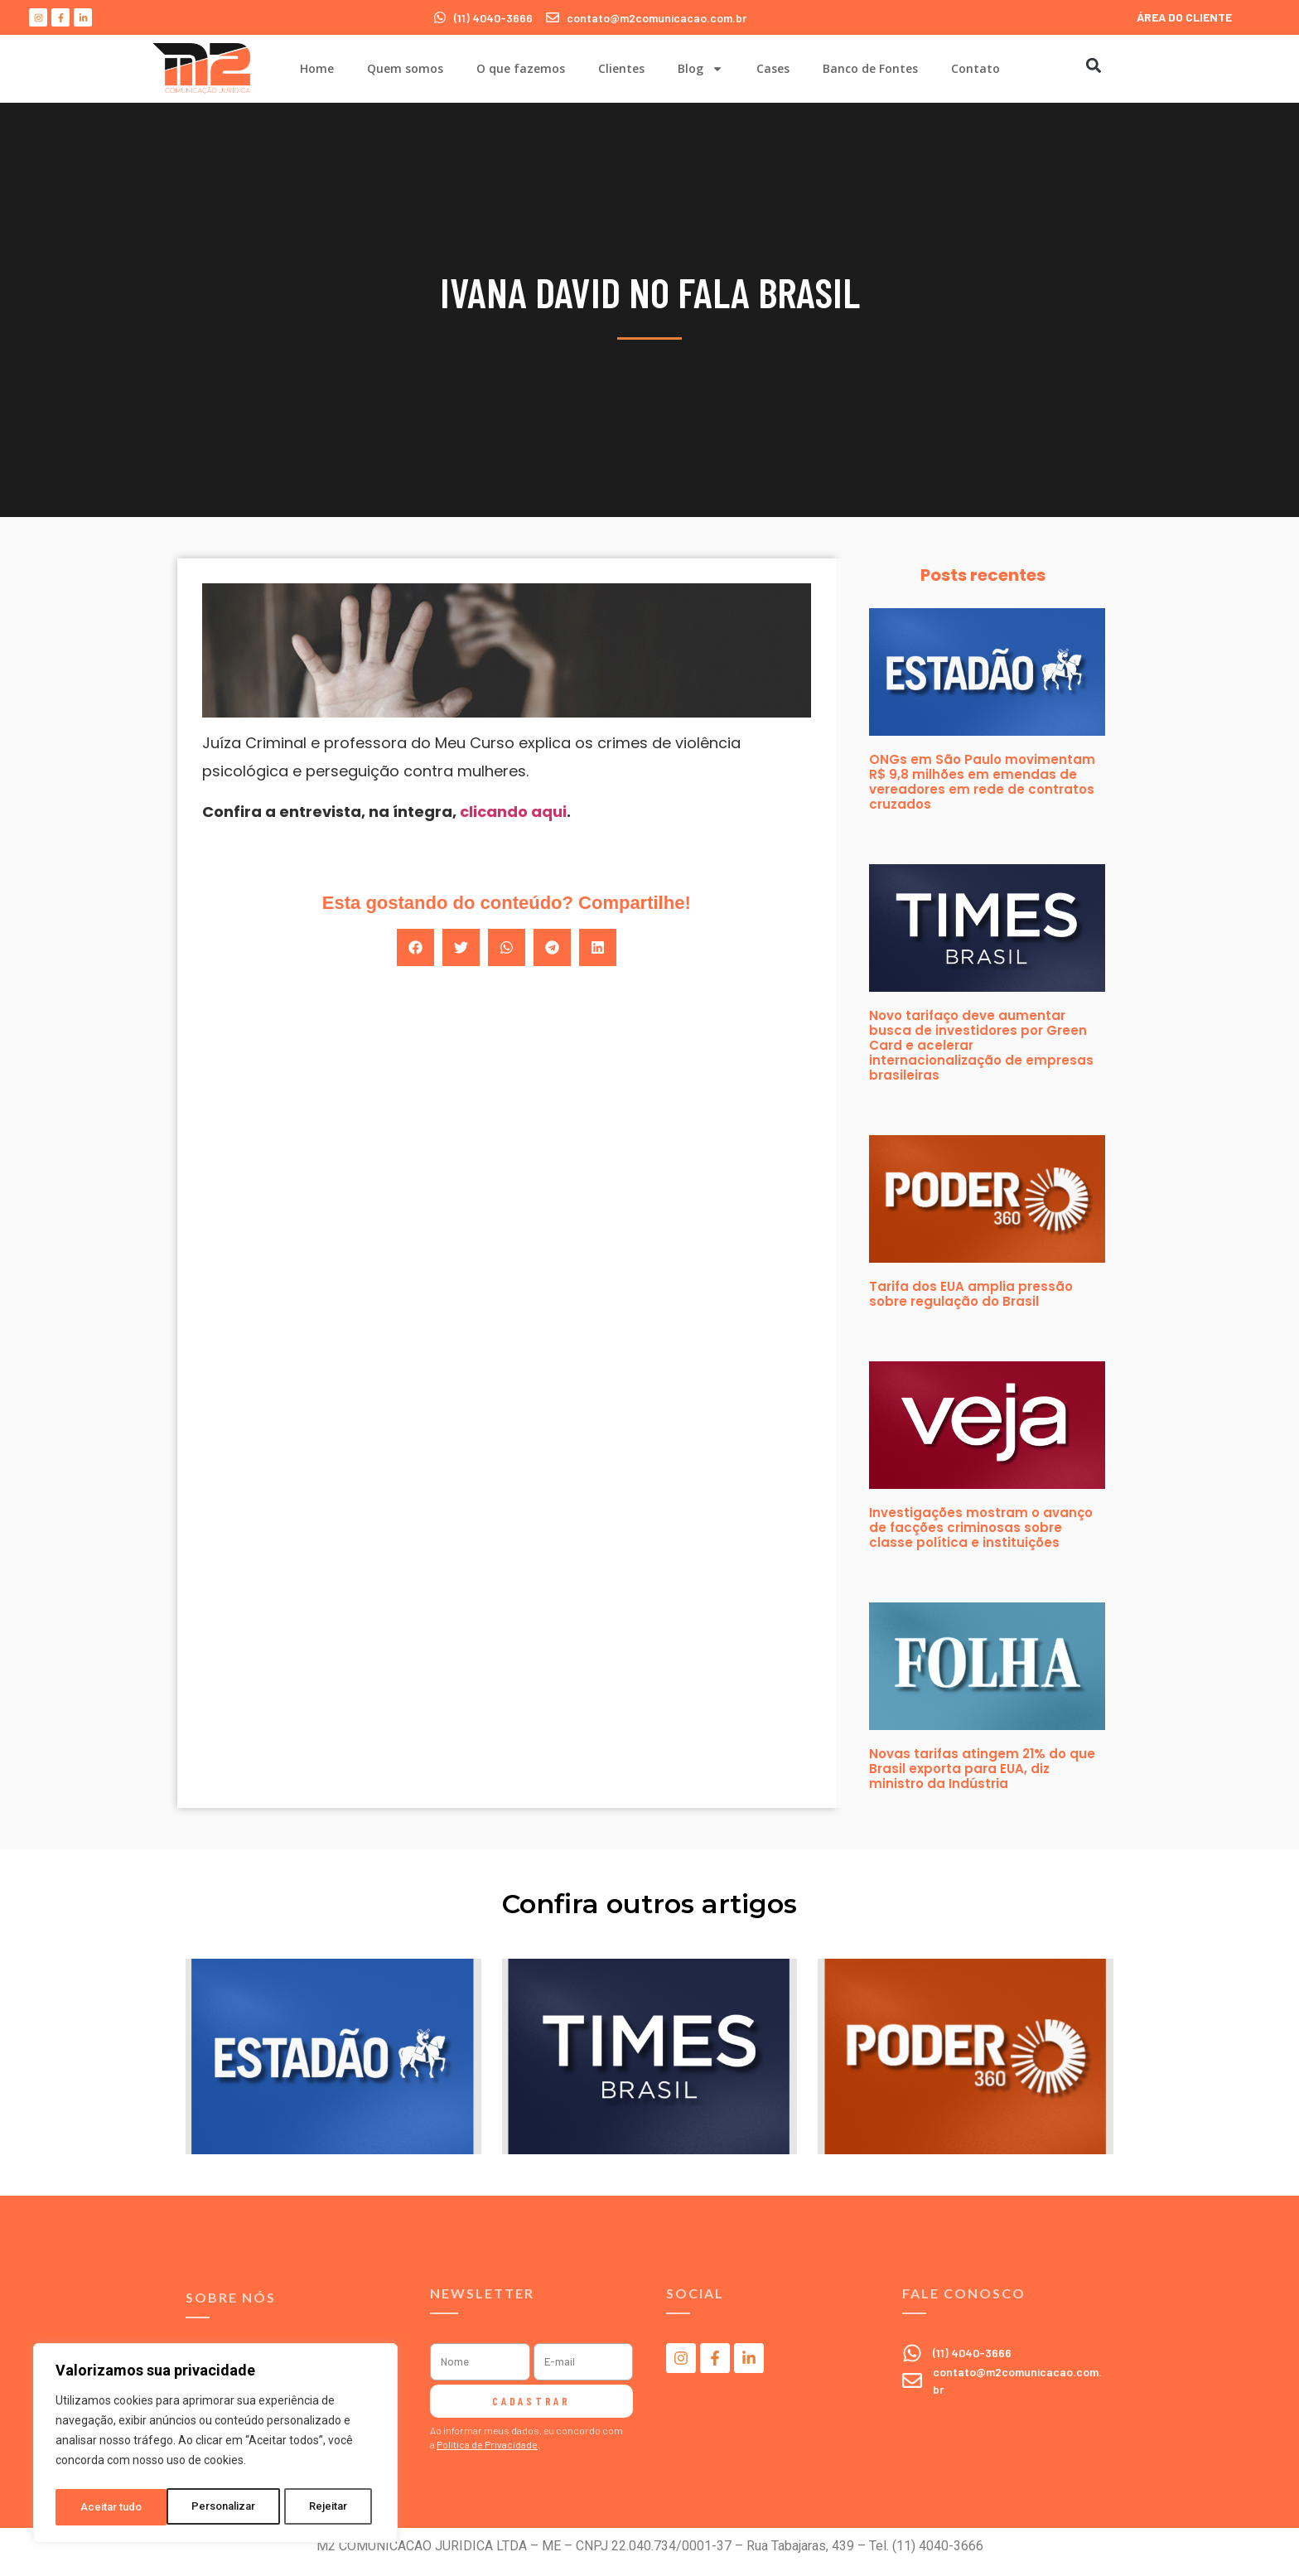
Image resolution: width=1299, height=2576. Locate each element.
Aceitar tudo (321, 2507)
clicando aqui (513, 811)
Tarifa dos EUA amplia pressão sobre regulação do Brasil (971, 1294)
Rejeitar (218, 2507)
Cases (773, 68)
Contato (975, 68)
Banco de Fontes (870, 68)
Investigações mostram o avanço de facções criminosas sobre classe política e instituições (981, 1527)
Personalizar (112, 2507)
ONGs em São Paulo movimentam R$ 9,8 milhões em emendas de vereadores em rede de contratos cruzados (982, 782)
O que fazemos (520, 68)
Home (317, 68)
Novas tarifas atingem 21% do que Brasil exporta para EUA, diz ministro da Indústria (982, 1768)
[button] (1093, 65)
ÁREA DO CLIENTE (1184, 17)
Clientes (621, 68)
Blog (700, 69)
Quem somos (405, 68)
